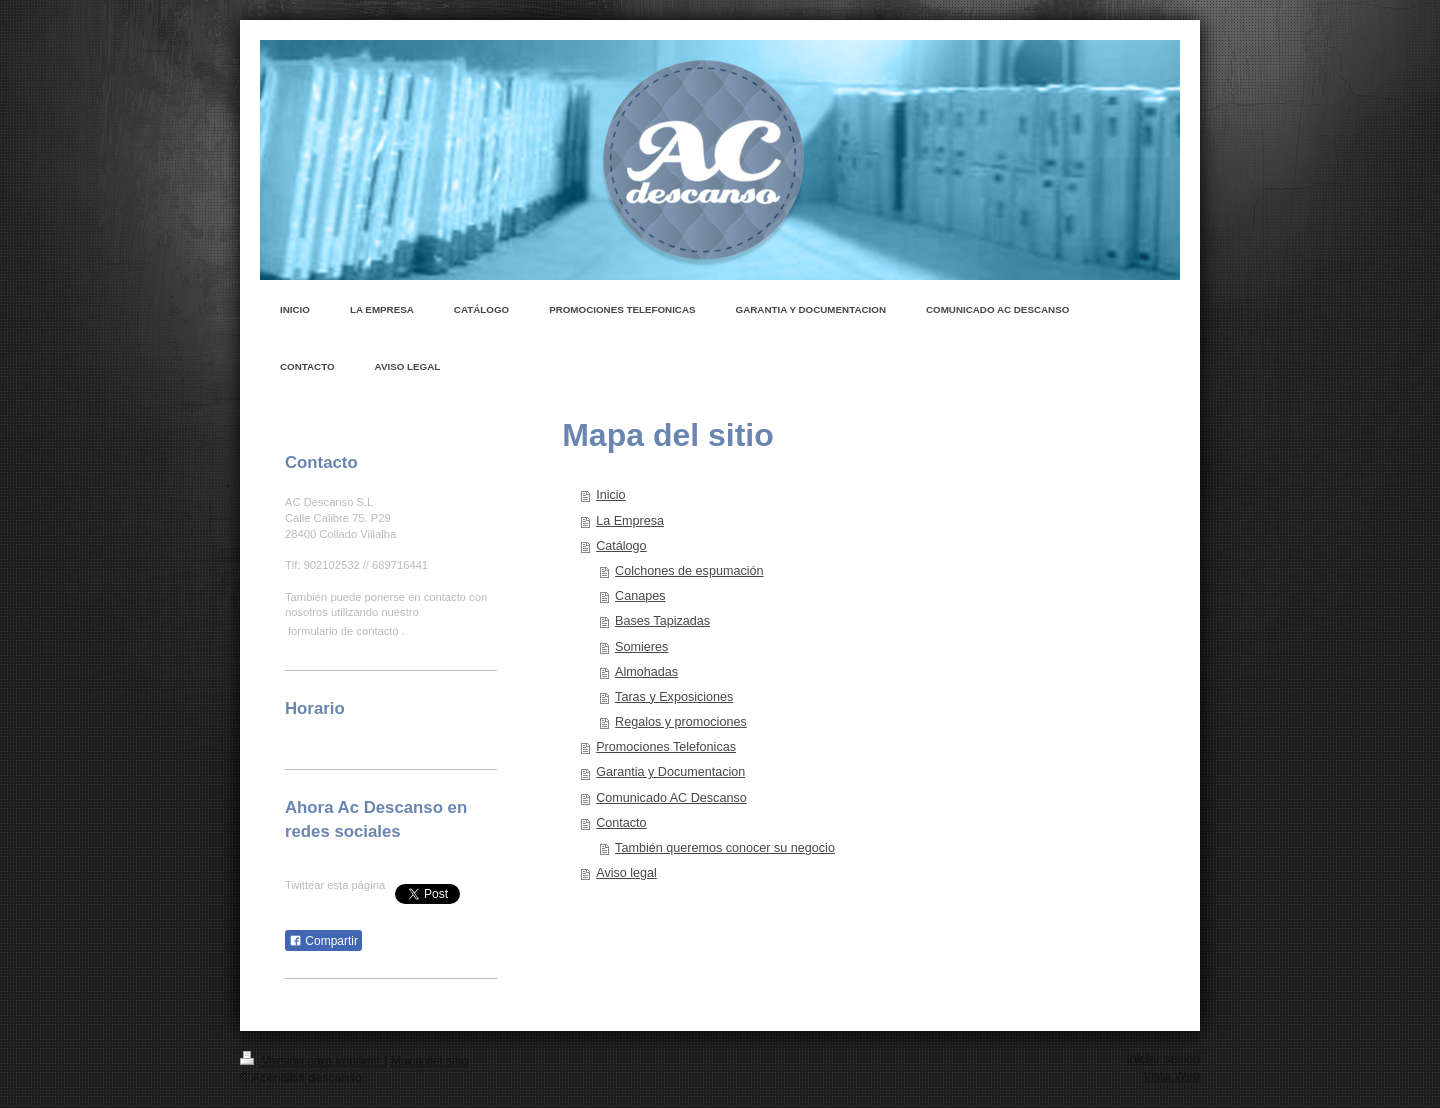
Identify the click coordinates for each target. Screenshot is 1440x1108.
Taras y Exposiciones (674, 697)
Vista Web (1171, 1076)
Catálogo (621, 546)
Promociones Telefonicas (666, 747)
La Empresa (630, 521)
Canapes (640, 596)
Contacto (621, 823)
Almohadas (646, 672)
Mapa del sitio (430, 1061)
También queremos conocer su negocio (725, 848)
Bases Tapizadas (662, 621)
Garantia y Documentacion (670, 772)
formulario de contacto (343, 631)
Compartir (323, 941)
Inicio (610, 495)
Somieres (641, 647)
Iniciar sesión (1164, 1059)
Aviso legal (626, 873)
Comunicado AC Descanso (671, 798)
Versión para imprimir (312, 1061)
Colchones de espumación (689, 571)
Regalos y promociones (681, 722)
